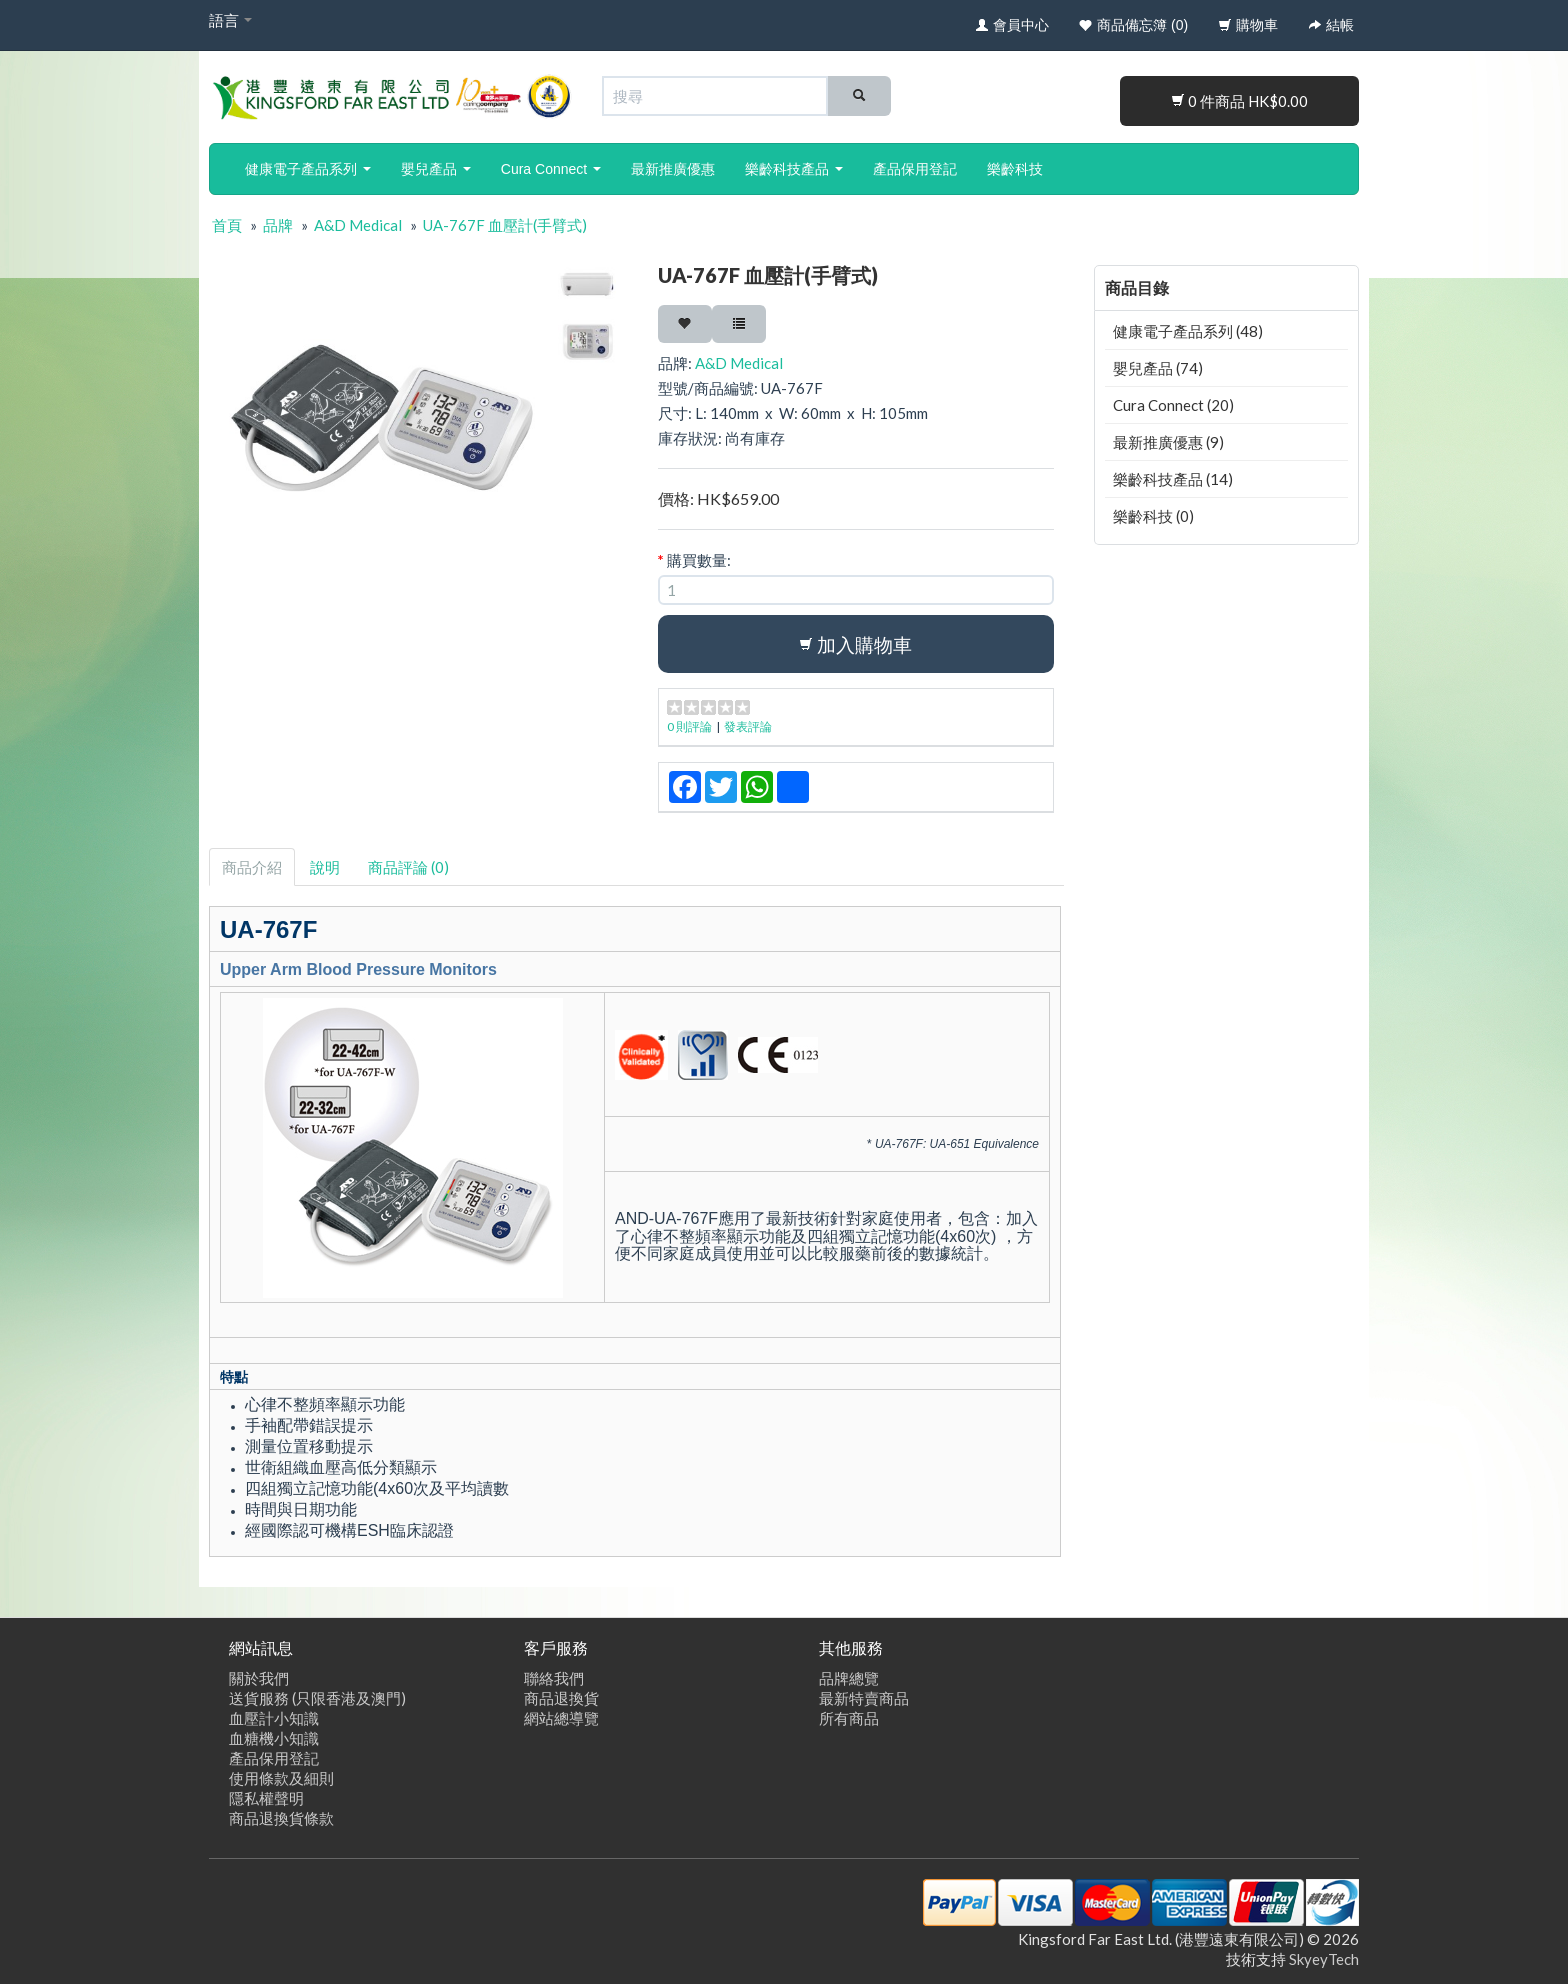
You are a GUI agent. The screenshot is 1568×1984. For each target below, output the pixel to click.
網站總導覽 (561, 1718)
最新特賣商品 (864, 1698)
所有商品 (849, 1718)
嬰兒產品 (436, 169)
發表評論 (748, 726)
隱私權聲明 (266, 1798)
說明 (325, 867)
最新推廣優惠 (673, 169)
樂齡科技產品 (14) (1173, 479)
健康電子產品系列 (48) (1188, 331)
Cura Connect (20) (1173, 405)
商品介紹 (252, 867)
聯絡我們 (554, 1678)
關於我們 (259, 1678)
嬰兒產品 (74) (1158, 368)
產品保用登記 (915, 169)
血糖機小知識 (274, 1738)
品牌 (278, 225)
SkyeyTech (1324, 1959)
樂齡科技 (1015, 169)
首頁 (227, 225)
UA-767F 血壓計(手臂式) (505, 225)
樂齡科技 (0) (1153, 516)
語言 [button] (230, 20)
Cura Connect (551, 169)
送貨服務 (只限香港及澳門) (317, 1698)
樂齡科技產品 (794, 169)
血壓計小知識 (274, 1718)
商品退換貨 (561, 1698)
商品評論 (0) (408, 867)
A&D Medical (358, 225)
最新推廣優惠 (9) (1168, 442)
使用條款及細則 (281, 1778)
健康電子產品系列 (308, 169)
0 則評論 (689, 726)
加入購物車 (855, 644)
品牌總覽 (849, 1678)
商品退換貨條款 (281, 1818)
